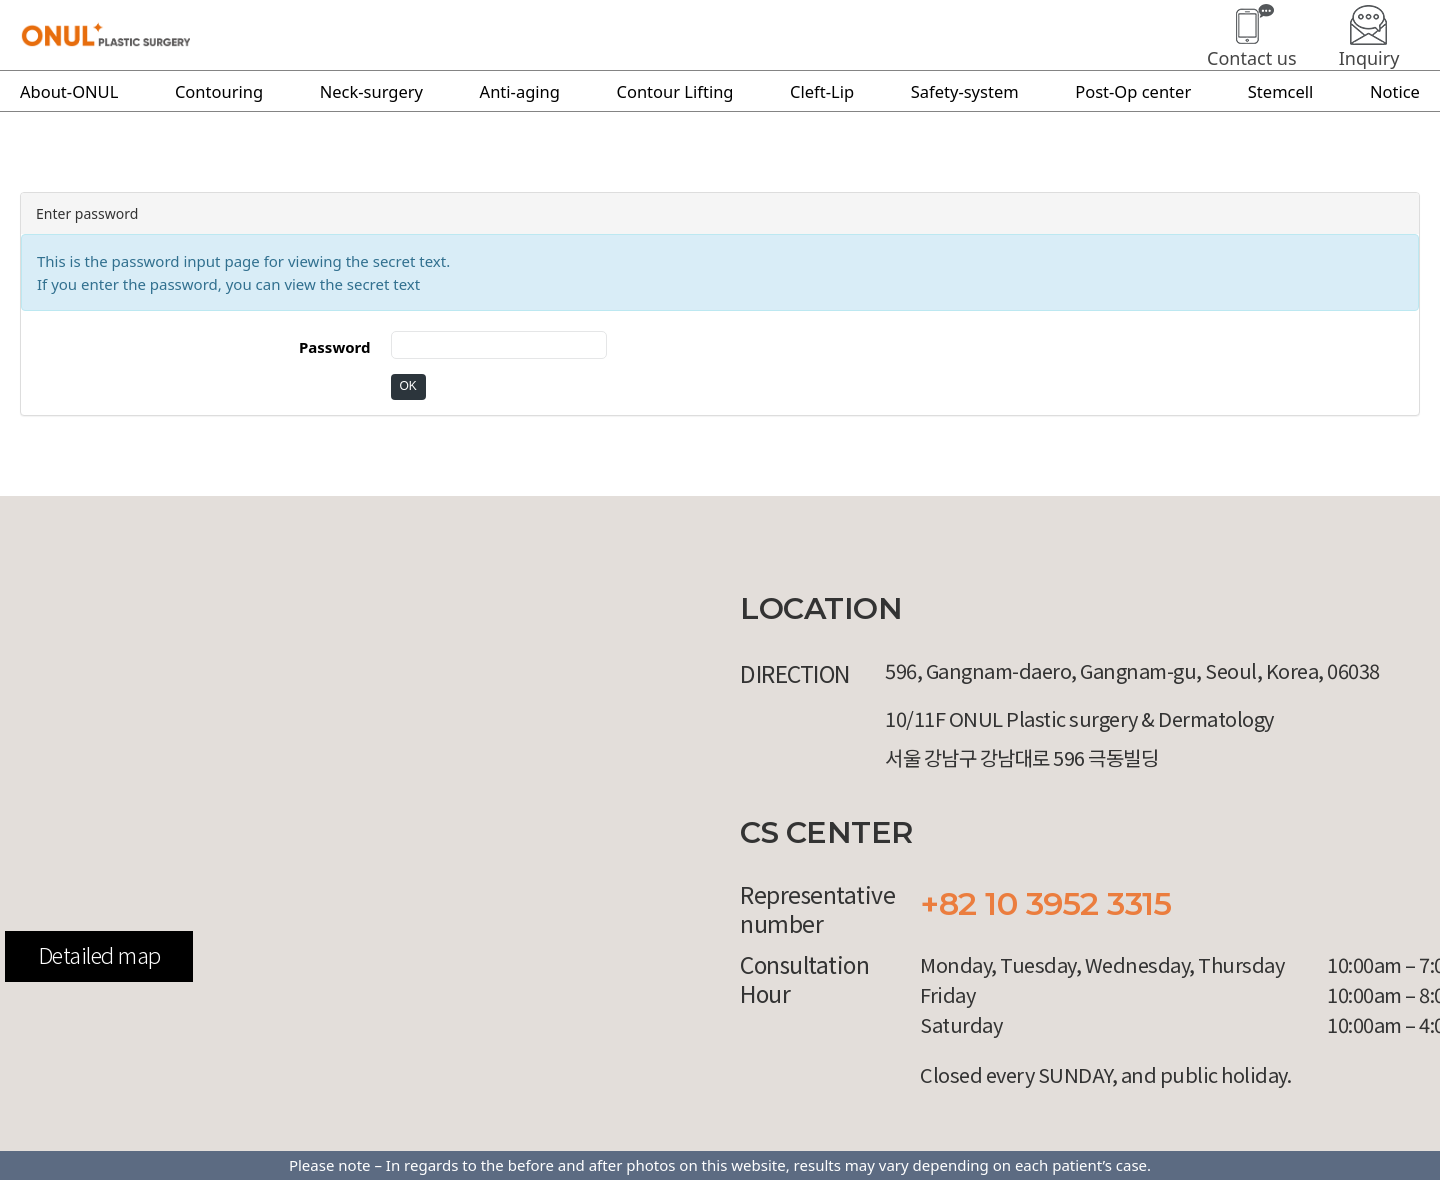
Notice (1395, 91)
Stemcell (1281, 91)
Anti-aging (520, 91)
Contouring (219, 91)
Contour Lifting (675, 91)
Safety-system (965, 91)
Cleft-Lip (822, 91)
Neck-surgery (371, 91)
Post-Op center (1133, 91)
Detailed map (99, 954)
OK (408, 386)
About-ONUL (69, 91)
